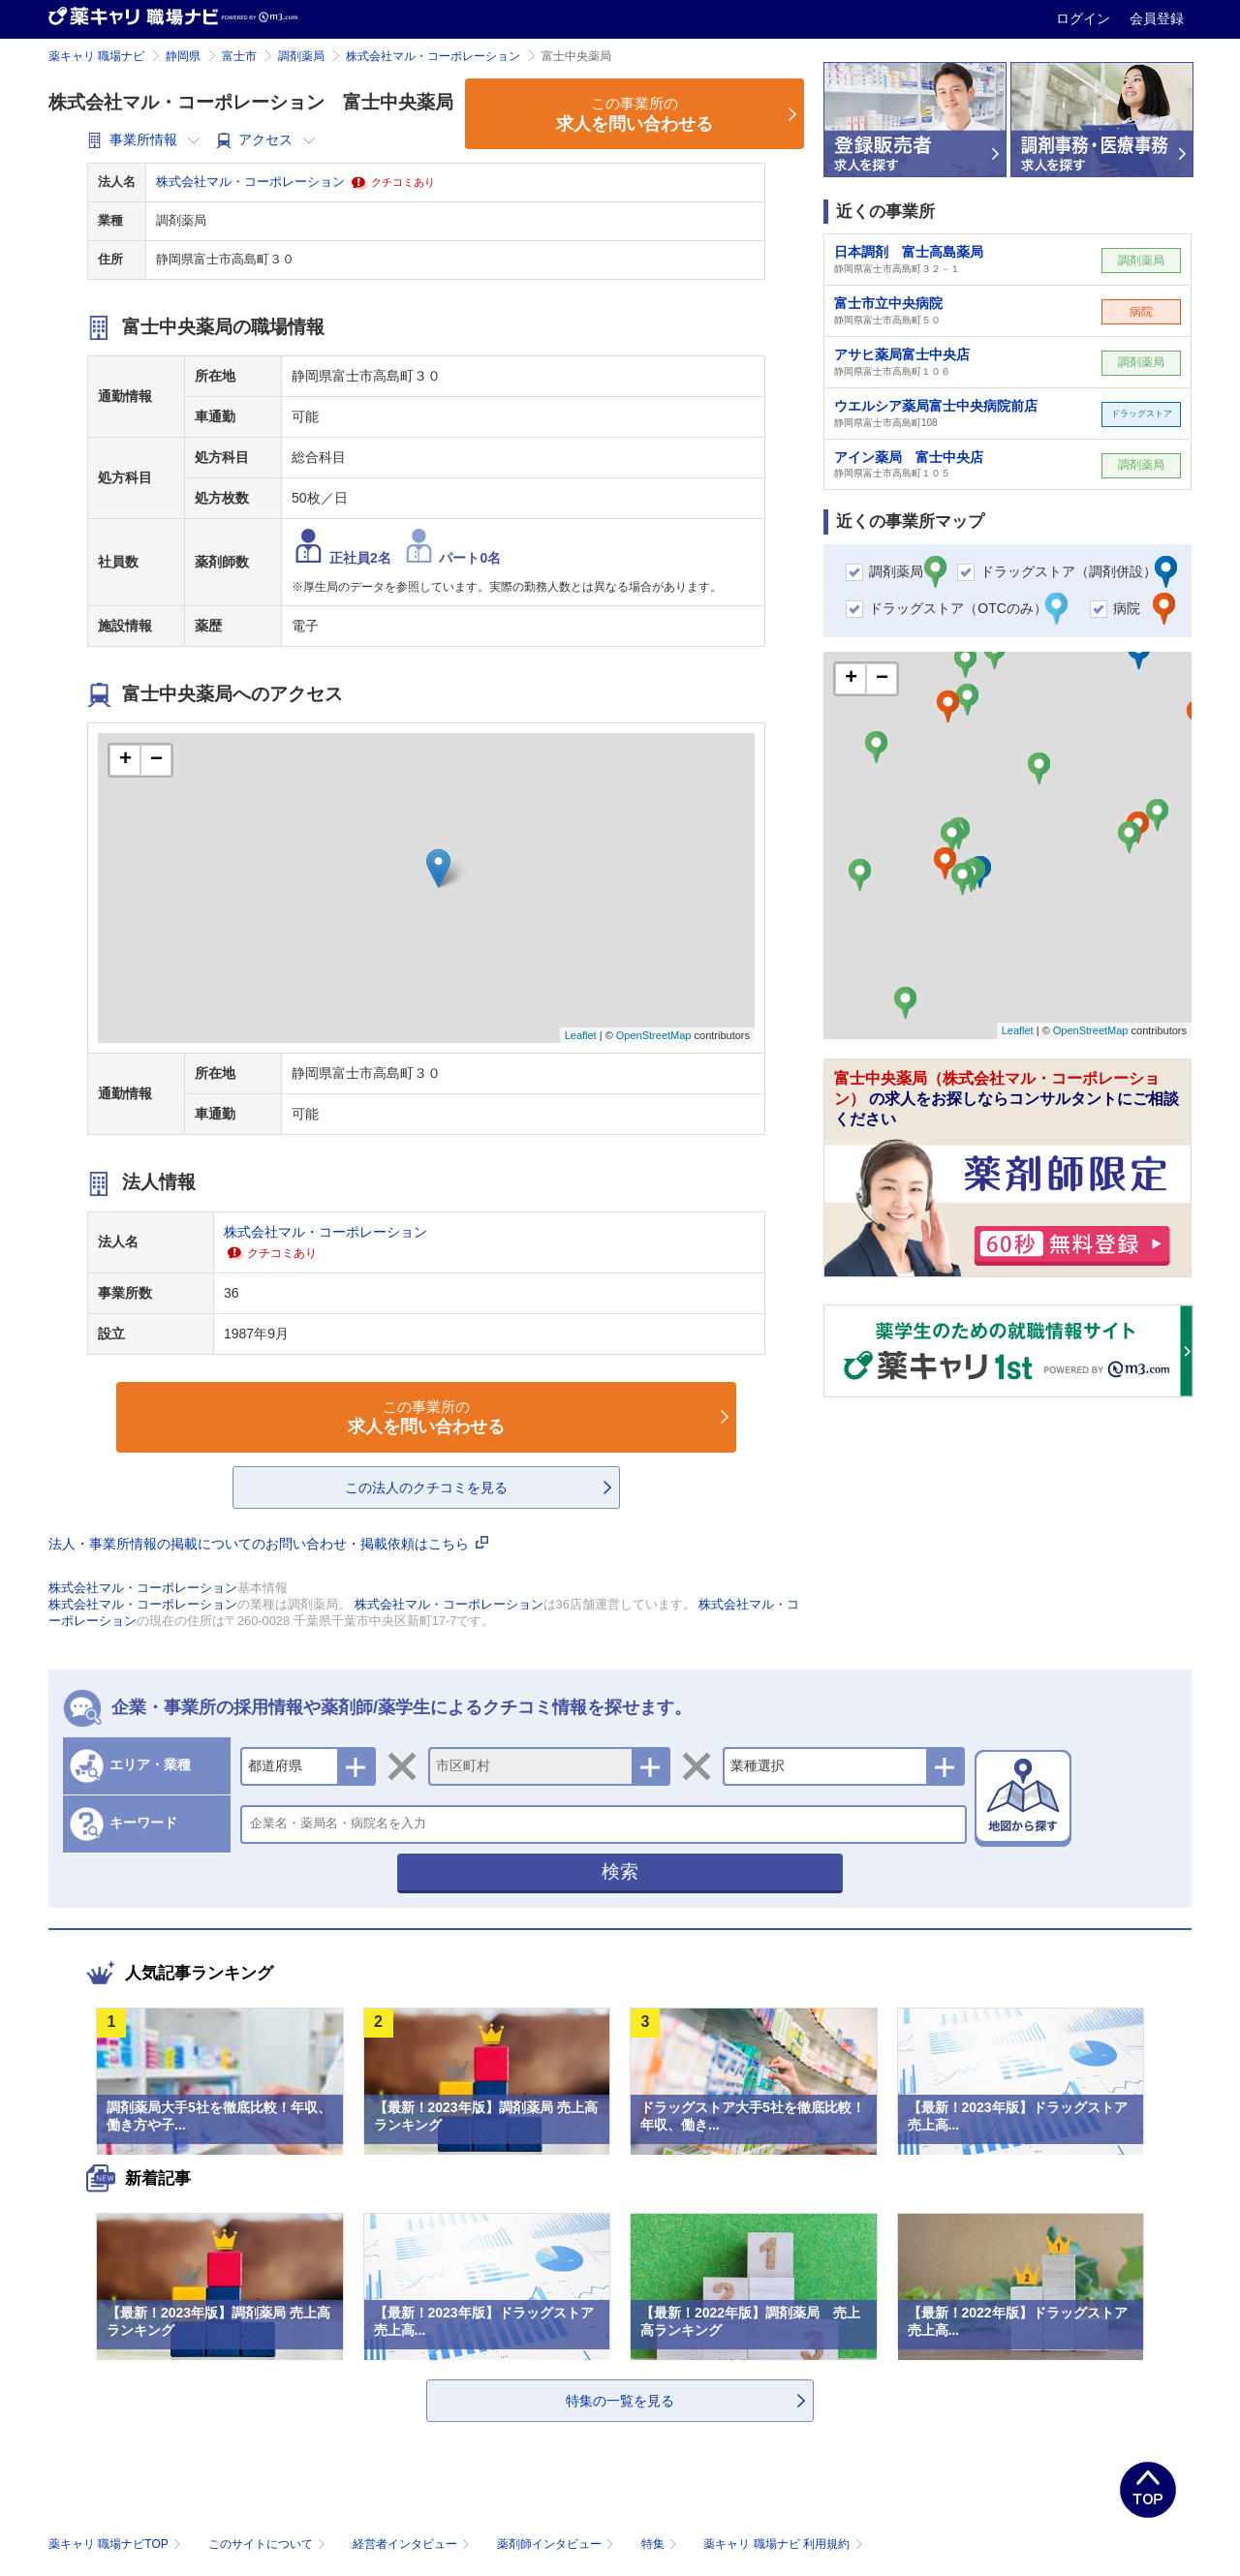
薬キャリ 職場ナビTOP (116, 2544)
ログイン (1085, 18)
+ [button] (125, 760)
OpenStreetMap (654, 1035)
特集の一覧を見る (620, 2400)
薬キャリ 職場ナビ (96, 56)
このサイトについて (268, 2544)
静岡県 (183, 56)
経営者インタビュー (413, 2544)
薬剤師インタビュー (557, 2544)
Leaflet (581, 1035)
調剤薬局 (301, 56)
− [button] (156, 760)
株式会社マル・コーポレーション (433, 56)
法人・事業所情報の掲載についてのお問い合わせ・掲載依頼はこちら (268, 1543)
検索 (620, 1871)
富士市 (239, 56)
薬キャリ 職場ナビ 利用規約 (782, 2544)
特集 (661, 2544)
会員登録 (1157, 18)
